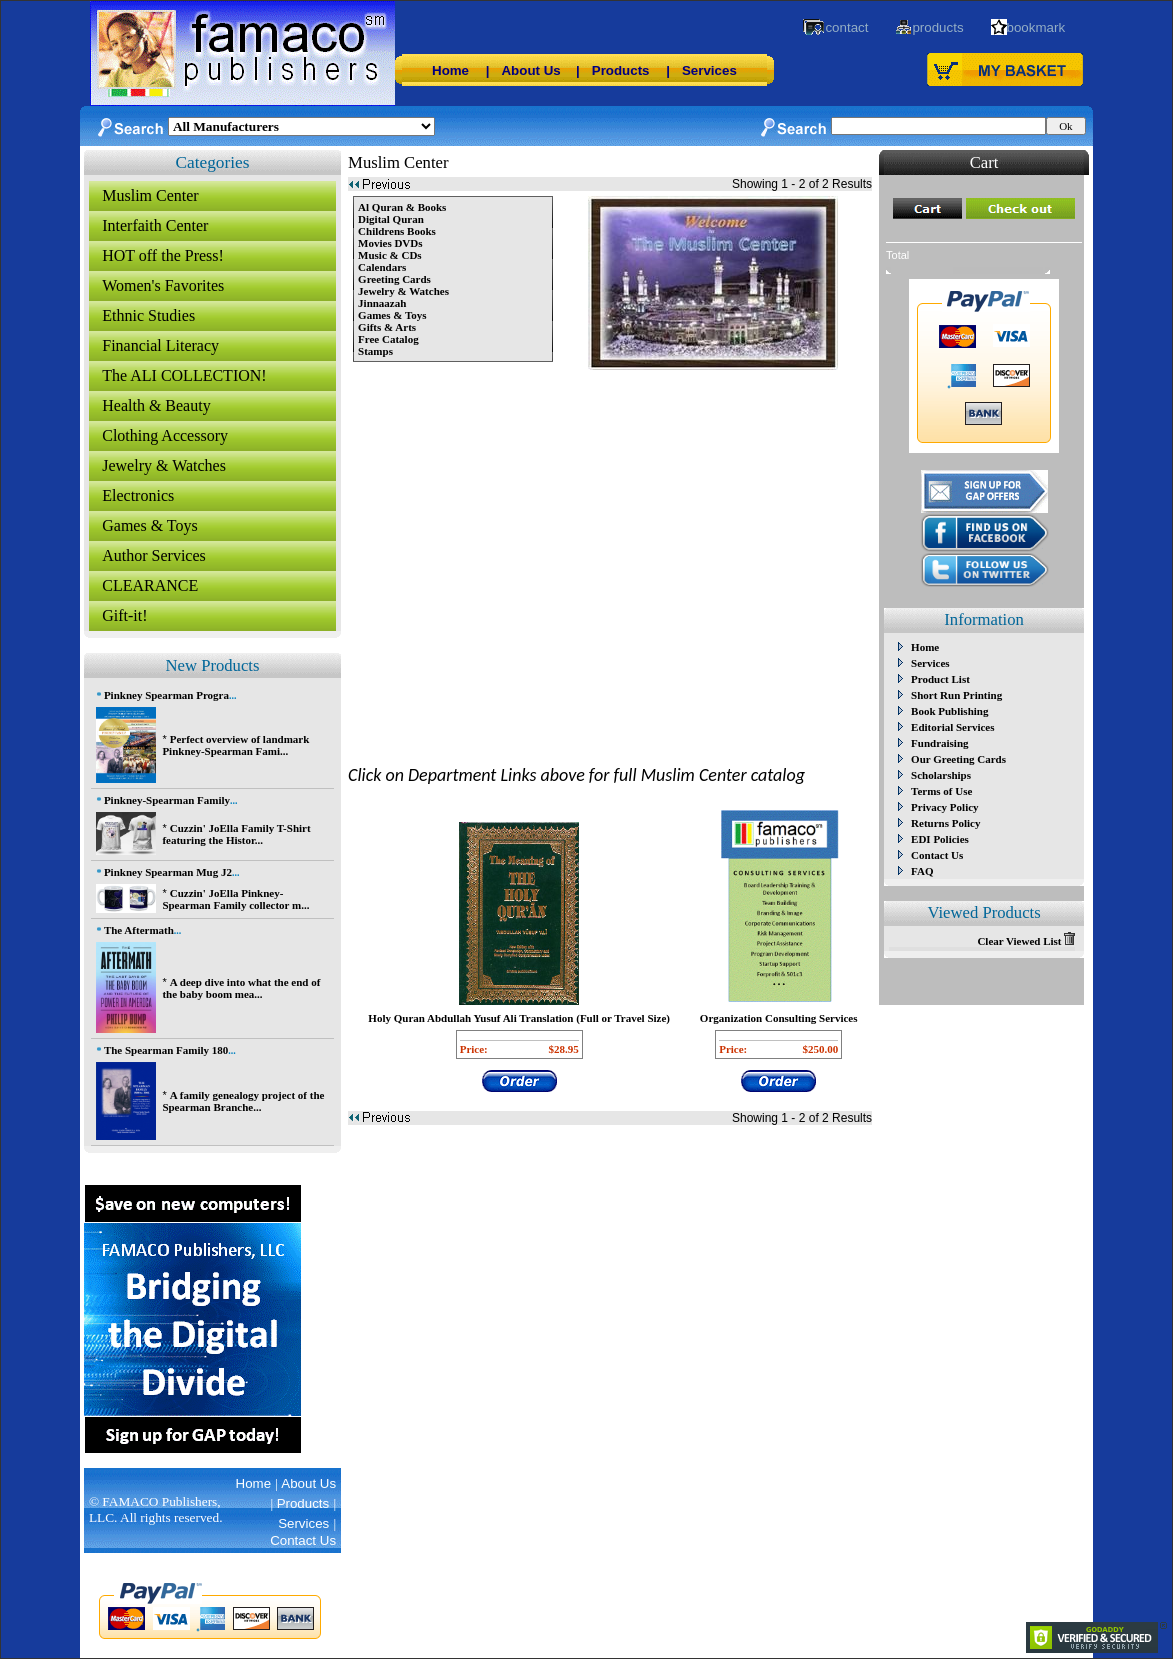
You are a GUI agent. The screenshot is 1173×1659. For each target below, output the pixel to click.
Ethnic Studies (148, 315)
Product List (940, 679)
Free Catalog (388, 339)
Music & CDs (390, 255)
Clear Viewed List (1026, 941)
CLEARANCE (150, 585)
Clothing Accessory (165, 435)
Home (450, 70)
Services (709, 70)
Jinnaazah (382, 303)
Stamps (375, 351)
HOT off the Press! (163, 255)
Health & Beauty (156, 405)
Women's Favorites (163, 285)
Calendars (382, 267)
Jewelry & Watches (164, 465)
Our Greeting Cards (958, 759)
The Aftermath (139, 930)
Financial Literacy (160, 345)
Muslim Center (150, 195)
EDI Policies (940, 839)
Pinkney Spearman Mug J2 (168, 872)
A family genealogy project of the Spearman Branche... (243, 1101)
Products (621, 70)
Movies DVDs (390, 243)
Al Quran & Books (402, 207)
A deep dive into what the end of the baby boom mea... (241, 988)
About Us (530, 70)
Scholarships (941, 775)
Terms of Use (941, 791)
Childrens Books (397, 231)
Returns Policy (945, 823)
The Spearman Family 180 (166, 1050)
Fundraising (939, 743)
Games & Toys (149, 525)
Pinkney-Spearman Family (167, 800)
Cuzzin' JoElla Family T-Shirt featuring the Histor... (236, 834)
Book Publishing (949, 711)
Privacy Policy (945, 807)
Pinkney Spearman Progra (166, 695)
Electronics (138, 495)
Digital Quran (391, 219)
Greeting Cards (394, 279)
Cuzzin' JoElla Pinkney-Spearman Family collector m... (235, 899)
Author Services (154, 555)
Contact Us (937, 855)
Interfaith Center (155, 225)
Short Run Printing (956, 695)
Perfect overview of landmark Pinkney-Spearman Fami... (235, 745)
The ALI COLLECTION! (184, 375)
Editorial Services (952, 727)
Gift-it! (124, 615)
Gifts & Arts (387, 327)
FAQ (922, 871)
